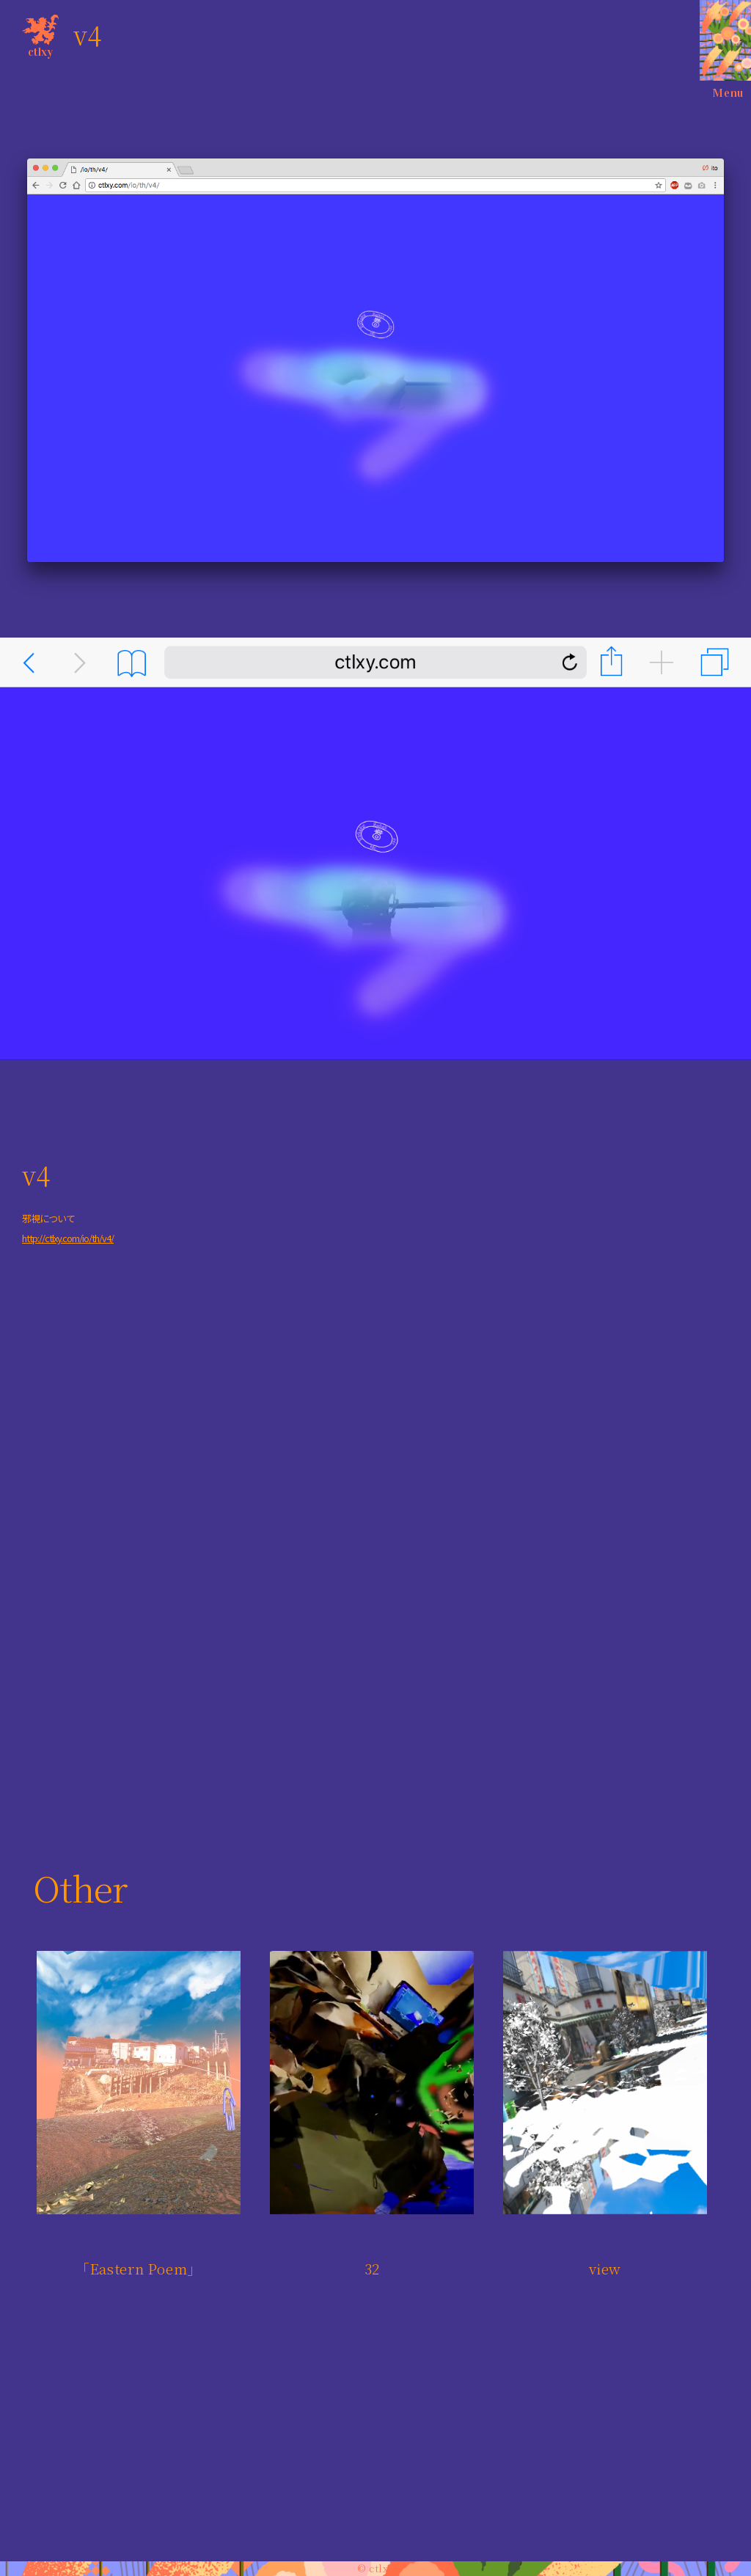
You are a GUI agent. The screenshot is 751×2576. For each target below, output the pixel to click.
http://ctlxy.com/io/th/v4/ (68, 1238)
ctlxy (40, 33)
